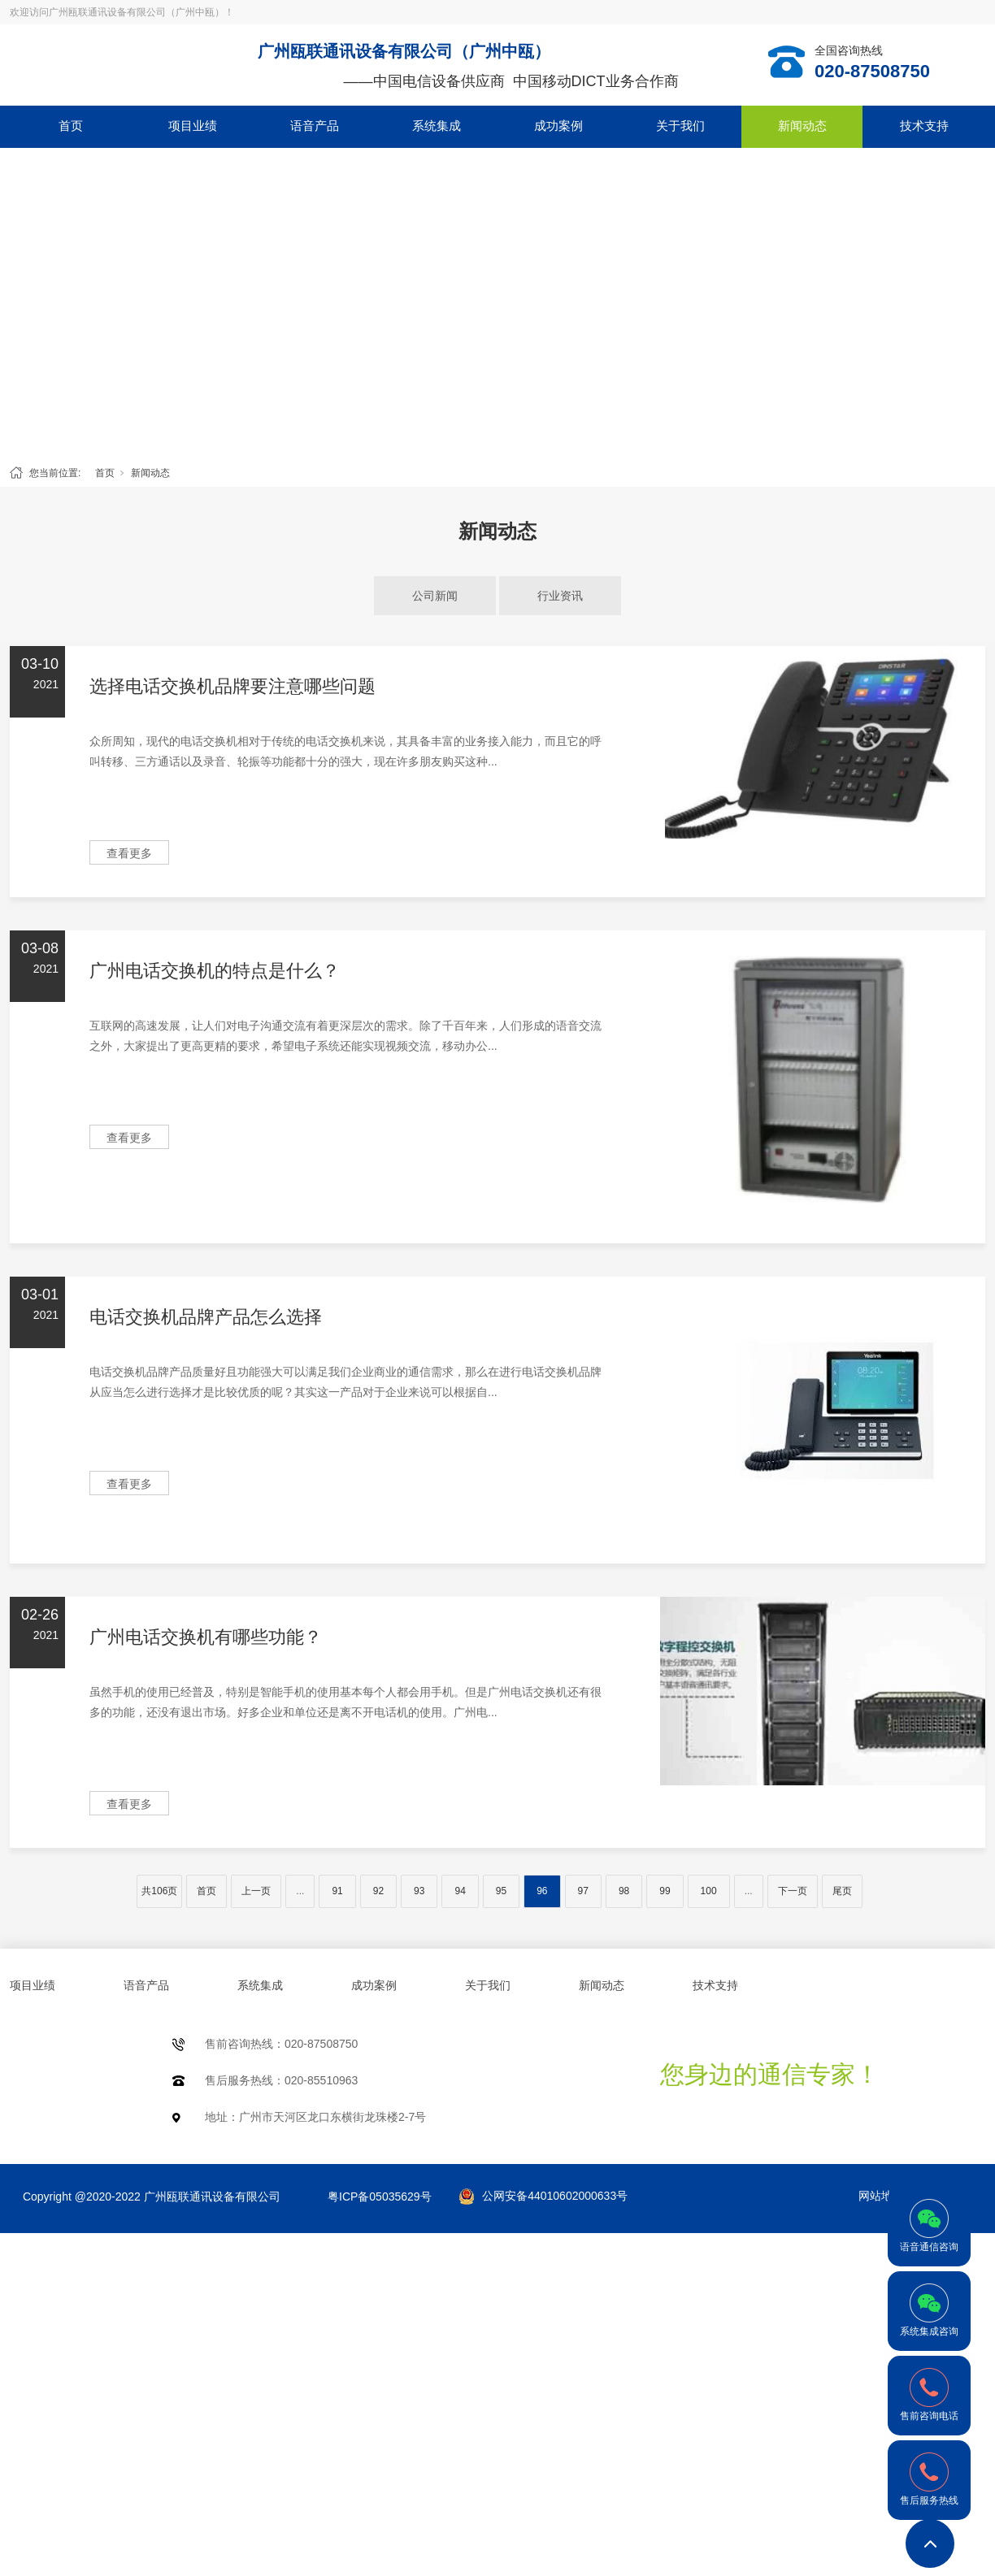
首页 (71, 125)
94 (459, 1891)
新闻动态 (802, 125)
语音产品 (314, 125)
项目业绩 (192, 125)
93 (419, 1891)
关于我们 (680, 125)
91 (337, 1891)
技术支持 (924, 125)
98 (624, 1891)
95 (501, 1891)
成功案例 (558, 125)
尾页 (842, 1891)
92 (378, 1891)
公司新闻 (435, 595)
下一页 (792, 1891)
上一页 (256, 1891)
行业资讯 (560, 595)
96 (542, 1891)
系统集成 (436, 125)
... (300, 1891)
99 (664, 1891)
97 (583, 1891)
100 (709, 1891)
